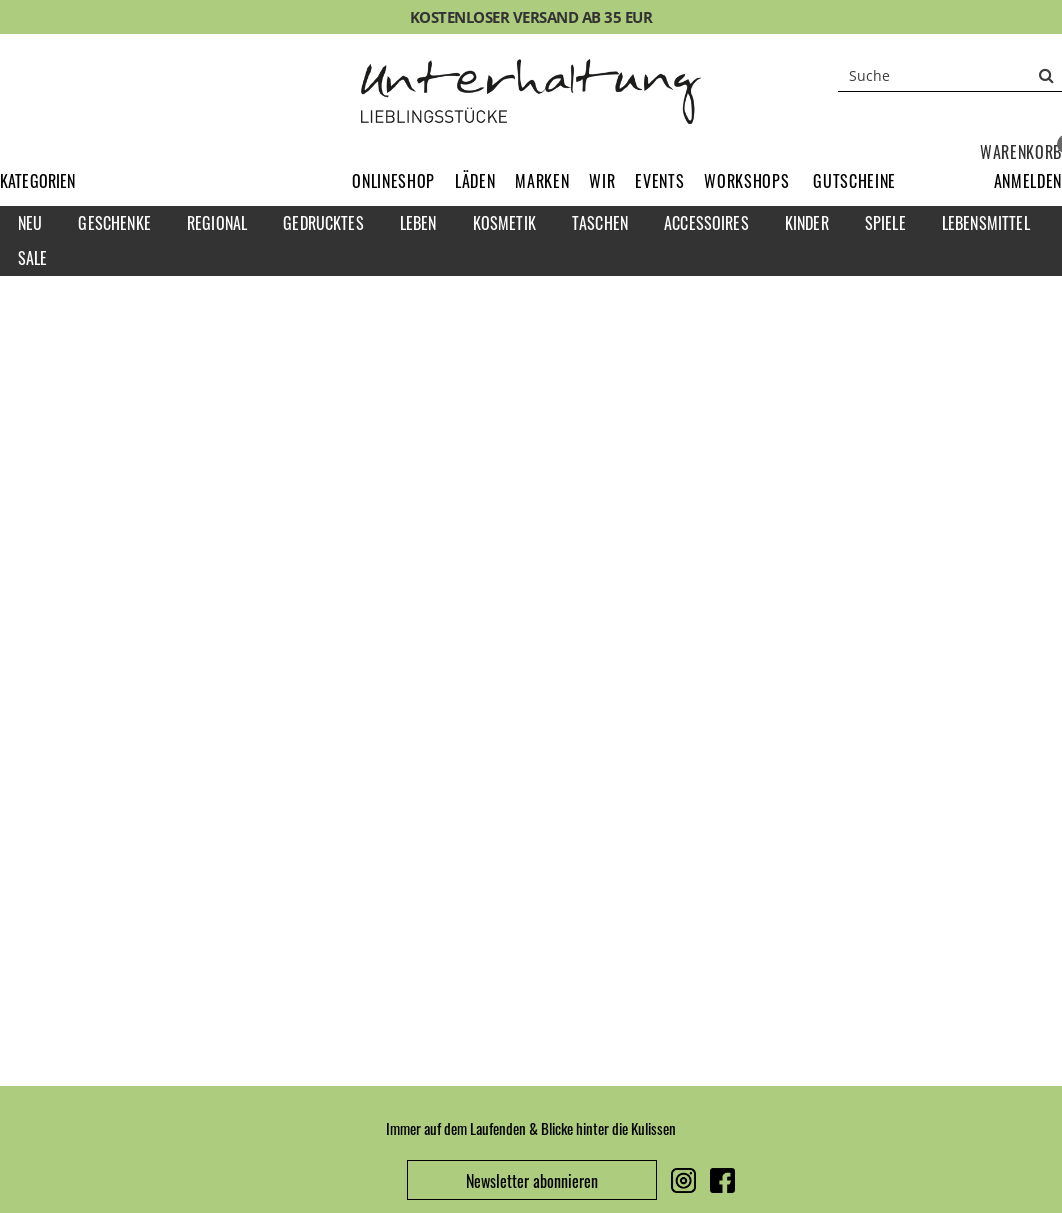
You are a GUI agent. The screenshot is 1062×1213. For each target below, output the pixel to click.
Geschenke (114, 223)
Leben (418, 223)
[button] (1028, 181)
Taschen (600, 223)
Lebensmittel (986, 223)
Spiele (885, 223)
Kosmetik (504, 223)
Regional (217, 223)
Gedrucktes (323, 223)
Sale (33, 258)
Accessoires (706, 223)
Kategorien (38, 181)
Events (659, 181)
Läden (475, 181)
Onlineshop (393, 181)
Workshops (746, 181)
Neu (30, 223)
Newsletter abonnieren (532, 1181)
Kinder (807, 223)
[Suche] (950, 75)
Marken (542, 181)
